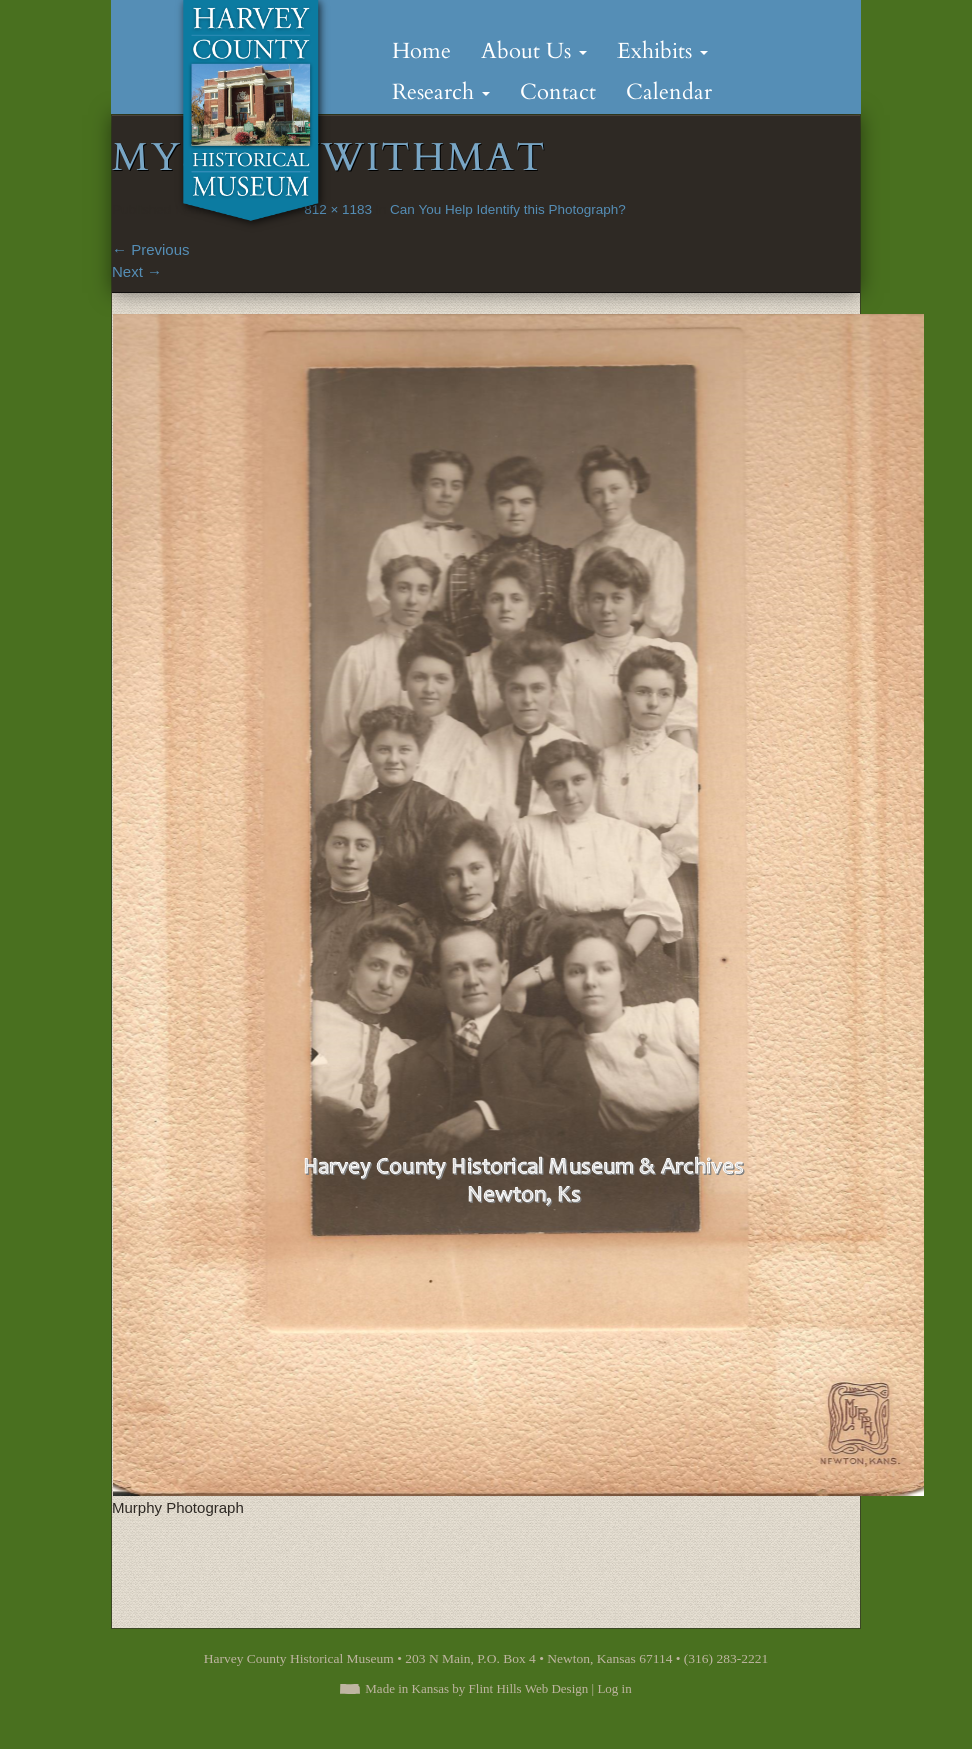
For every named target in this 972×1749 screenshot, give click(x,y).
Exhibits (662, 51)
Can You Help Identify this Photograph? (508, 209)
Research (441, 92)
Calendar (669, 92)
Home (421, 51)
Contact (558, 92)
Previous (151, 249)
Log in (614, 1688)
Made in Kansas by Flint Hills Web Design (476, 1688)
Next (137, 271)
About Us (534, 51)
